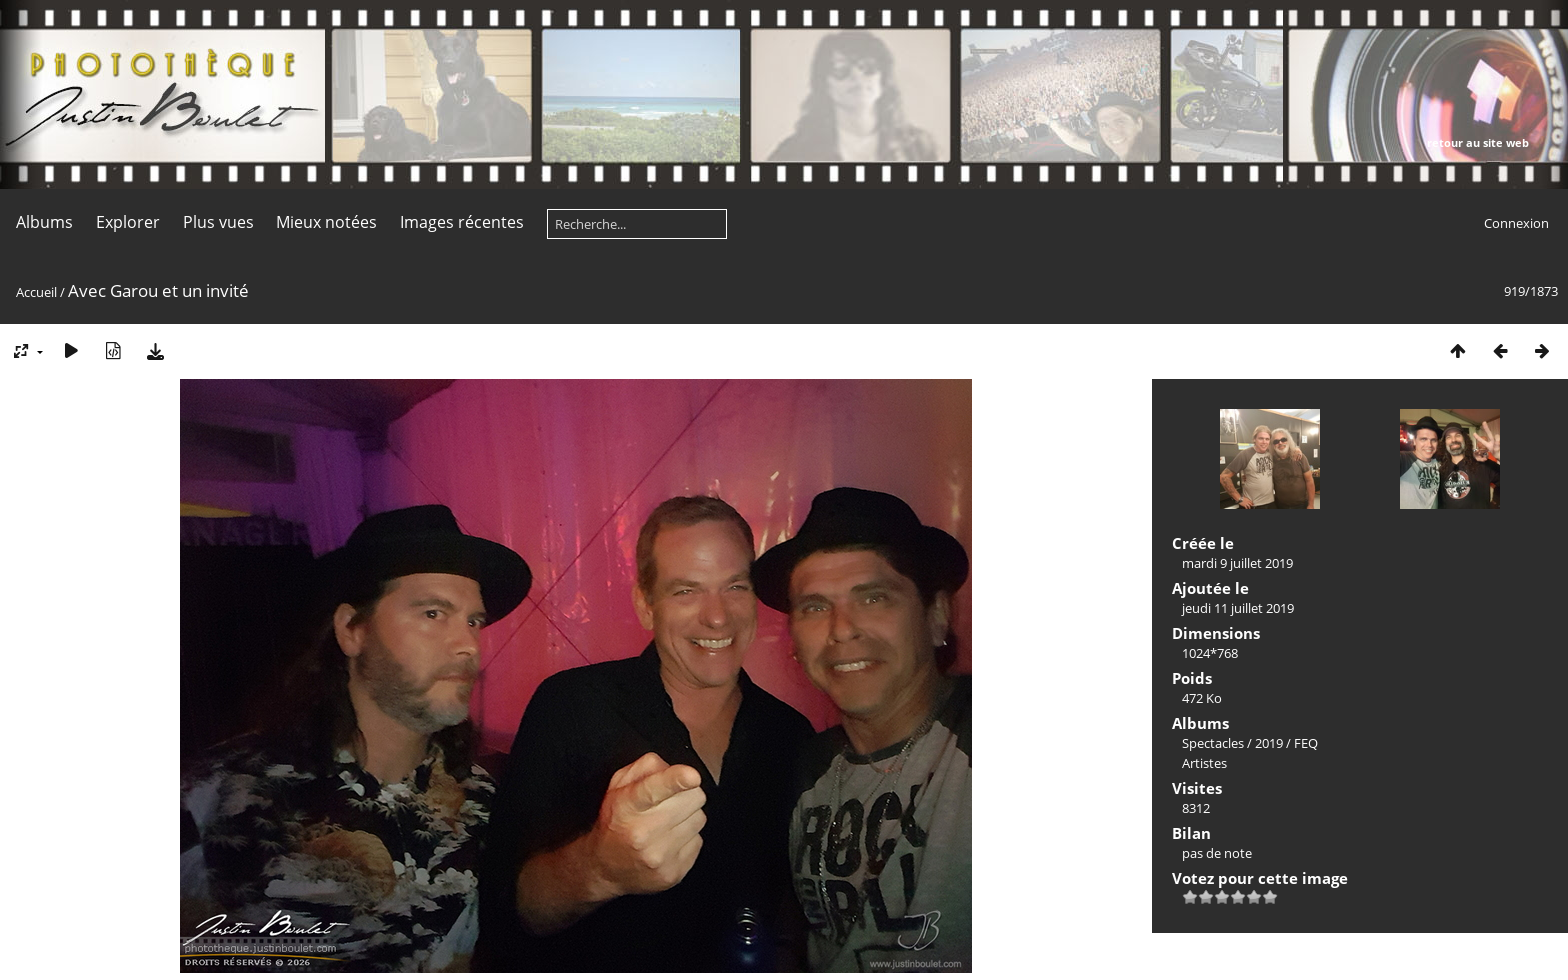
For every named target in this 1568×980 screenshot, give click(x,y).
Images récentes (462, 222)
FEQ (1306, 743)
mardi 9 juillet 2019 (1237, 563)
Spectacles (1213, 743)
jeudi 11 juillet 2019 (1238, 608)
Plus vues (218, 222)
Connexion (1516, 223)
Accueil (36, 292)
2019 (1269, 743)
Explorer (128, 222)
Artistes (1204, 763)
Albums (44, 222)
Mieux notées (326, 222)
